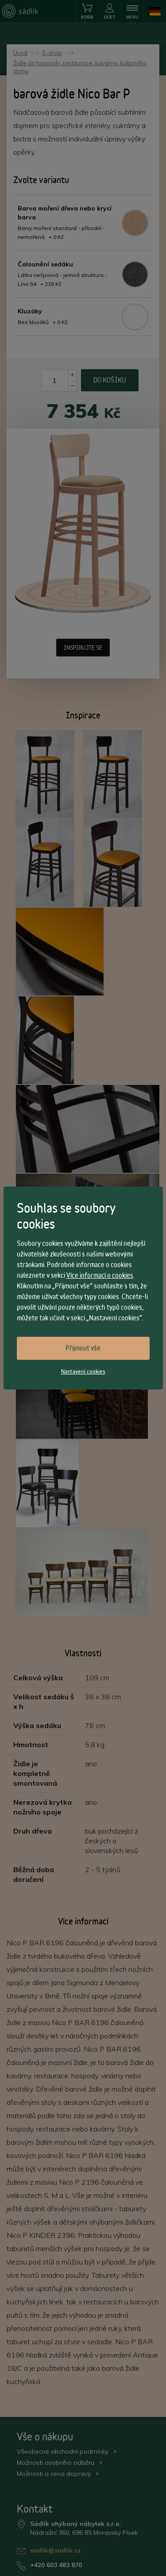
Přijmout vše (83, 1348)
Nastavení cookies (83, 1371)
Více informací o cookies (99, 1275)
